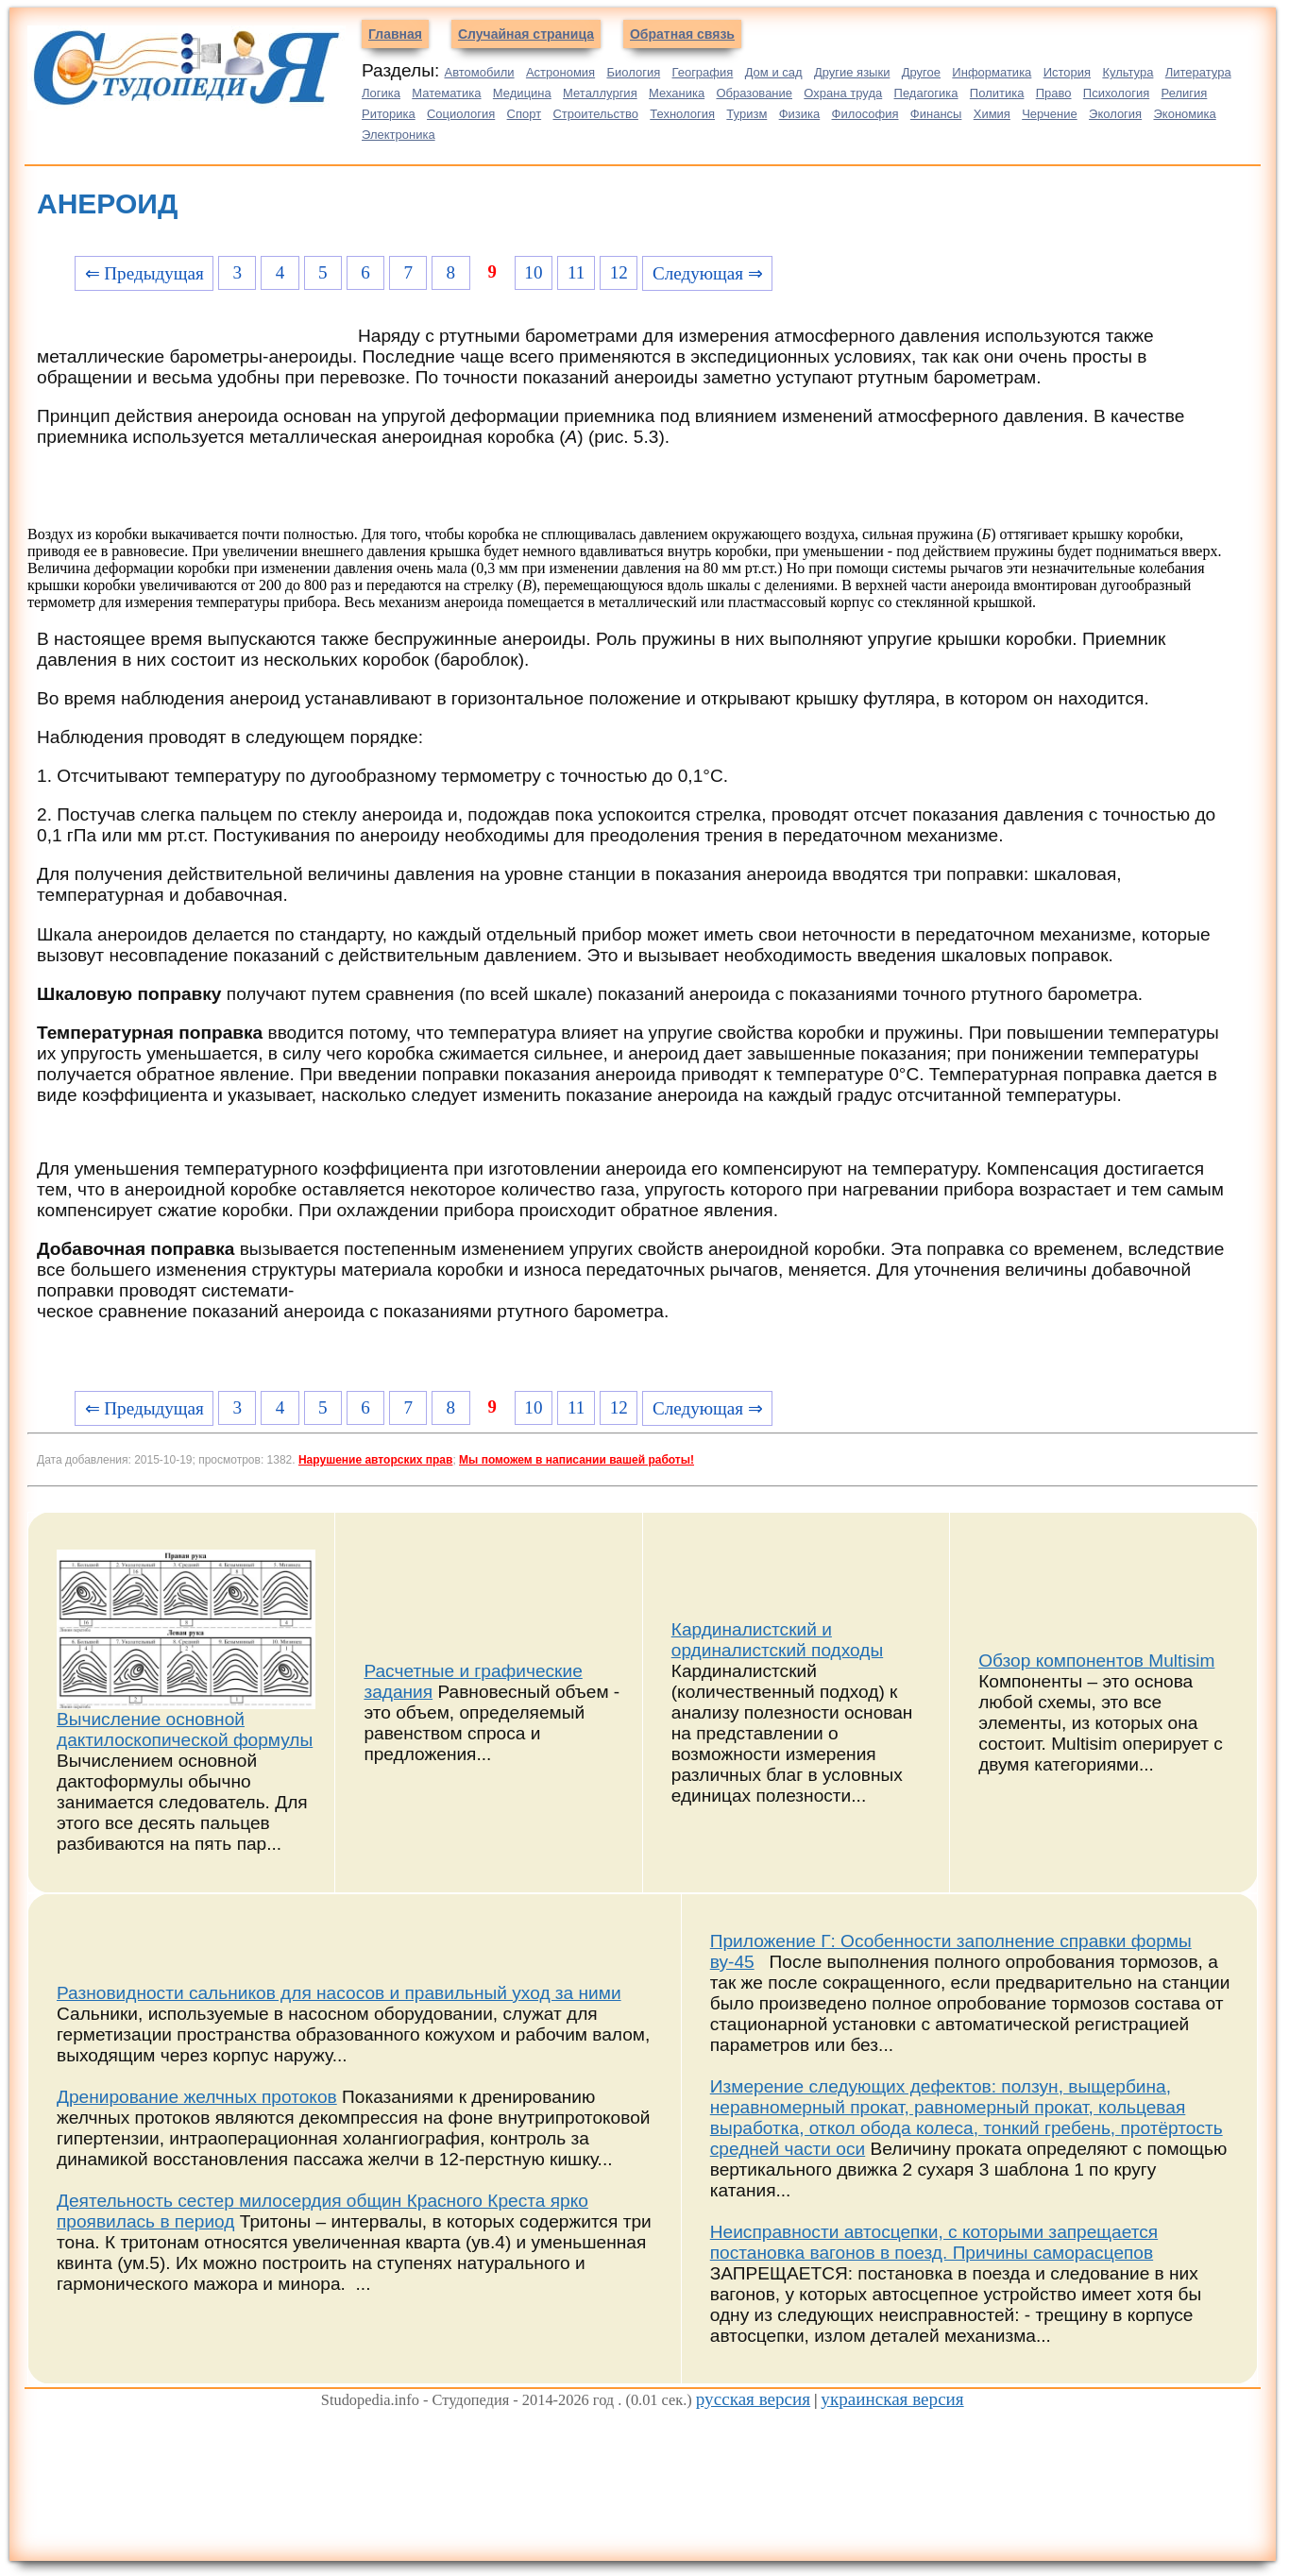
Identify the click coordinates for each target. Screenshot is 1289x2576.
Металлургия (600, 93)
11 (576, 272)
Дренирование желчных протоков (197, 2097)
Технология (682, 114)
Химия (992, 114)
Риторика (389, 114)
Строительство (594, 114)
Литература (1198, 72)
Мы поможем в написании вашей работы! (576, 1459)
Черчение (1049, 114)
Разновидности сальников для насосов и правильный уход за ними (339, 1993)
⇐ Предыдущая (144, 273)
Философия (865, 114)
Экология (1115, 114)
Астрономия (560, 72)
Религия (1185, 93)
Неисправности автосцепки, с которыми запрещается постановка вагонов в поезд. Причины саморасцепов (934, 2242)
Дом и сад (774, 72)
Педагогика (926, 93)
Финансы (936, 114)
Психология (1116, 93)
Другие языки (852, 72)
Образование (754, 93)
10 (533, 272)
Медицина (522, 93)
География (703, 72)
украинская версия (892, 2399)
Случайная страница (526, 34)
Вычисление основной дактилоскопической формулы (185, 1729)
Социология (461, 114)
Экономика (1184, 114)
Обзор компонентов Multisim (1096, 1660)
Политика (997, 93)
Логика (381, 93)
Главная (395, 34)
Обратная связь (682, 34)
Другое (921, 72)
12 (619, 272)
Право (1054, 93)
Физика (800, 114)
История (1067, 72)
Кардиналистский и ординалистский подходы (777, 1639)
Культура (1127, 72)
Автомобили (480, 72)
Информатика (991, 72)
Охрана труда (843, 93)
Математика (446, 93)
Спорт (524, 114)
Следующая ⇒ (708, 273)
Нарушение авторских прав (375, 1459)
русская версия (753, 2399)
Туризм (746, 114)
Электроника (398, 134)
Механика (676, 93)
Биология (633, 72)
